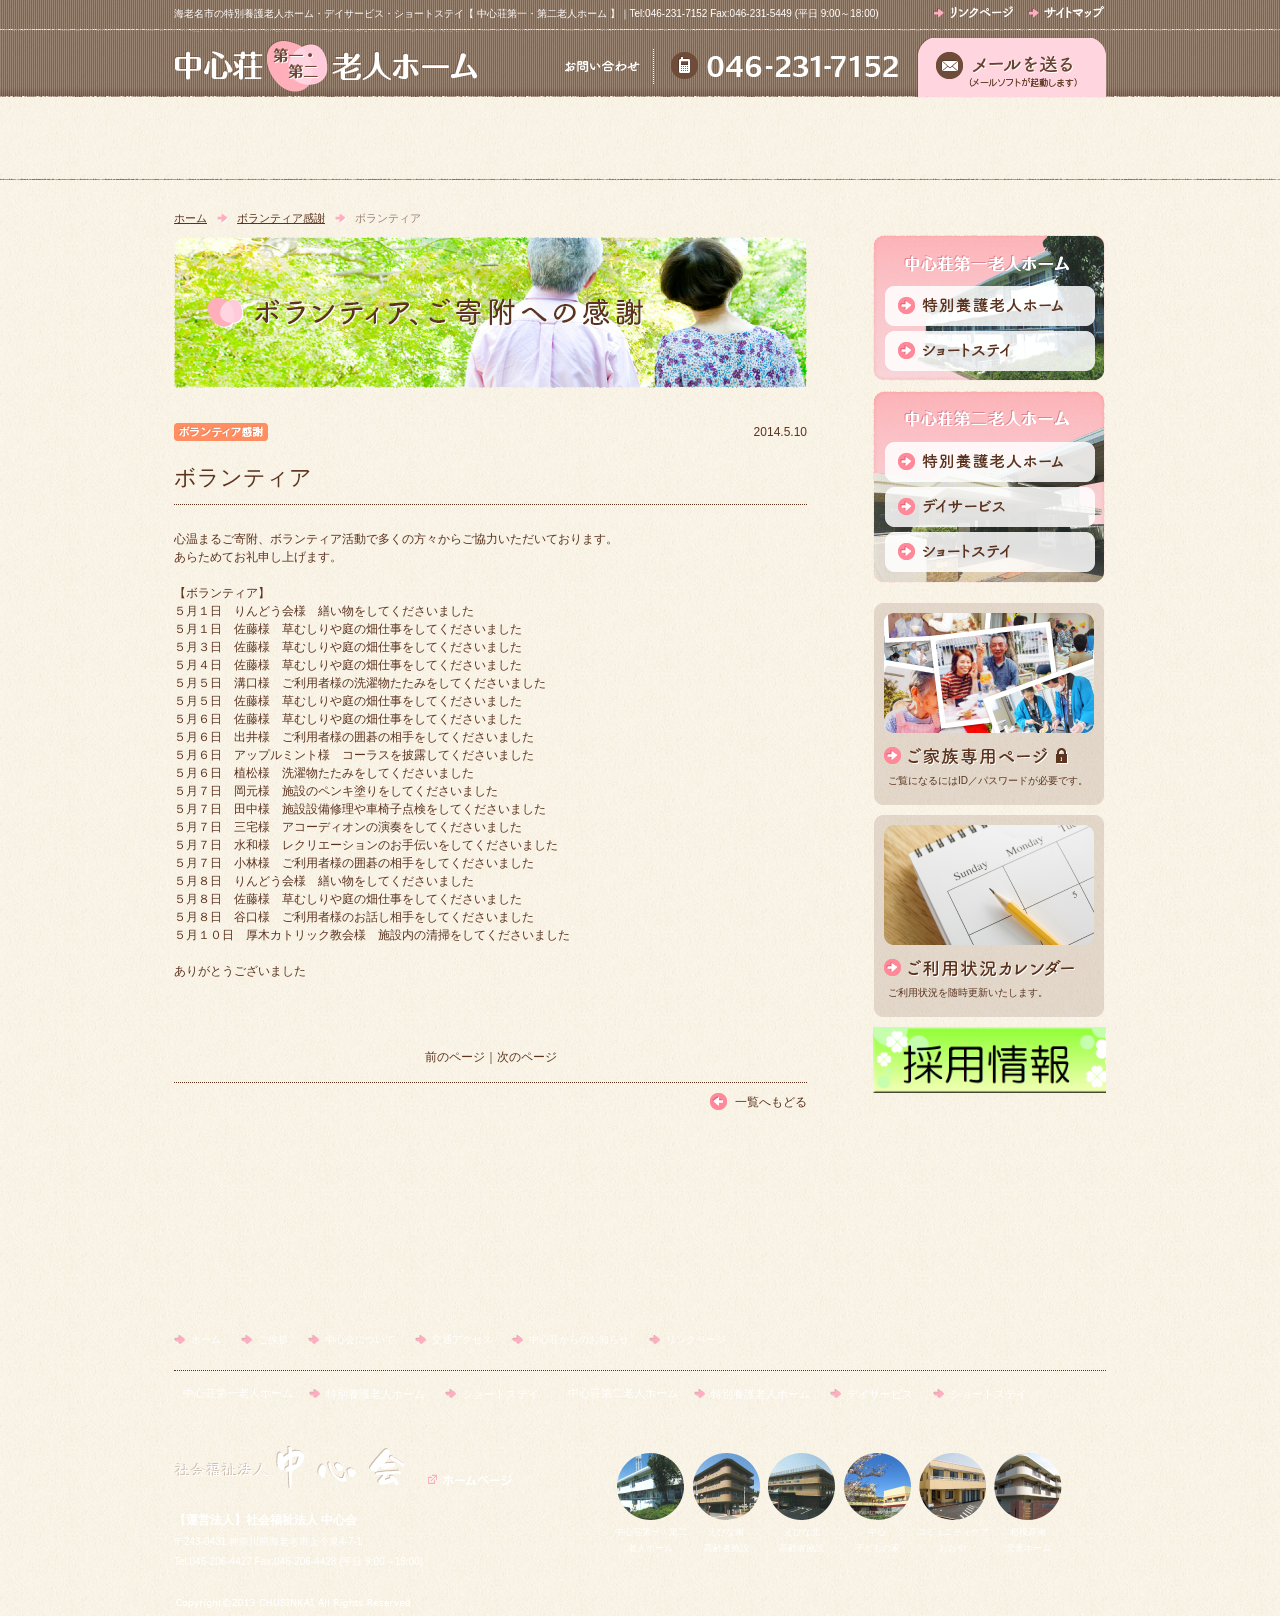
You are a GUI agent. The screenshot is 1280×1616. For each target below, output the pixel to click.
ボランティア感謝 (281, 218)
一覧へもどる (771, 1102)
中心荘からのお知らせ (1011, 138)
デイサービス (880, 1394)
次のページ (527, 1057)
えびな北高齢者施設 (801, 1532)
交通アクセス (824, 138)
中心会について (639, 138)
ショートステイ (500, 1394)
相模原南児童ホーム (1028, 1532)
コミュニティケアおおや (953, 1532)
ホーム (267, 138)
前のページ (455, 1057)
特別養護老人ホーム (375, 1394)
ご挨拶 (453, 138)
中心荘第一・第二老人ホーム (651, 1532)
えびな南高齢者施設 (726, 1532)
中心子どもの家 (877, 1532)
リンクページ (696, 1339)
